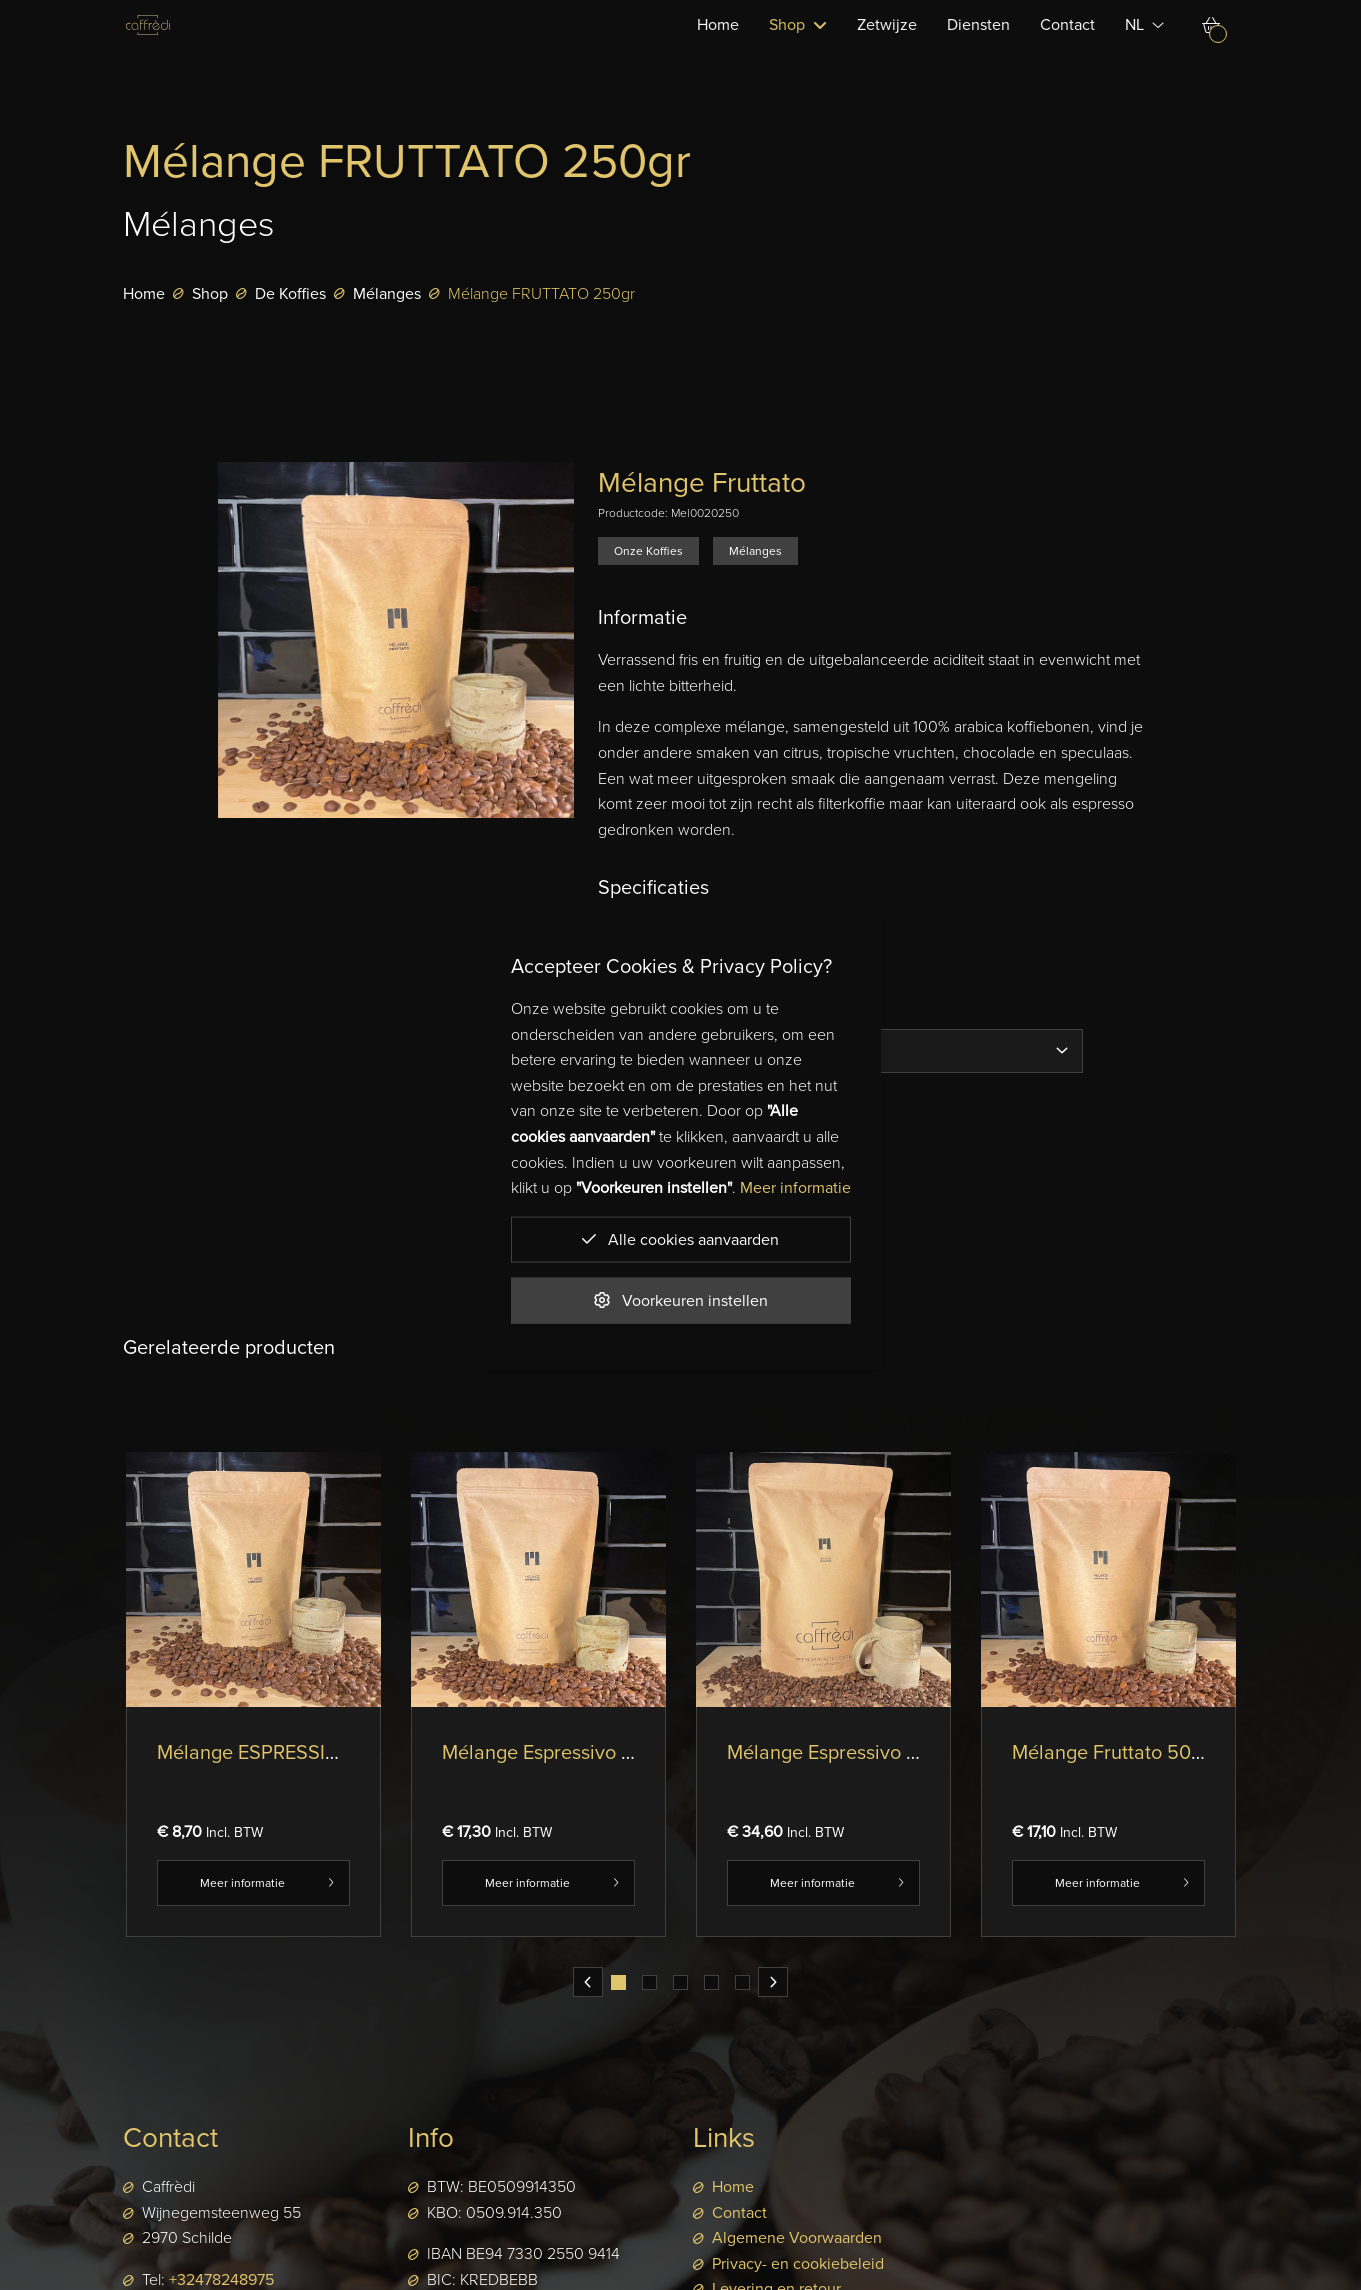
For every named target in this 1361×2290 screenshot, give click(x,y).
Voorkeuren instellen (681, 1299)
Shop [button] (799, 50)
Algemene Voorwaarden (797, 2237)
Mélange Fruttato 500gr (1116, 1752)
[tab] (618, 1982)
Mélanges (387, 293)
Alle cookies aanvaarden (680, 1238)
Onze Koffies (648, 551)
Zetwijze (888, 50)
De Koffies (290, 293)
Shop (210, 293)
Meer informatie (253, 1883)
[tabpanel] (253, 1709)
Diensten (979, 50)
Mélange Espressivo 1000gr (847, 1752)
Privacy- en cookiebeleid (798, 2263)
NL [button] (1145, 50)
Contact (1068, 50)
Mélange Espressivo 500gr (558, 1752)
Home (719, 50)
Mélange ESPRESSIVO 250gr (284, 1752)
